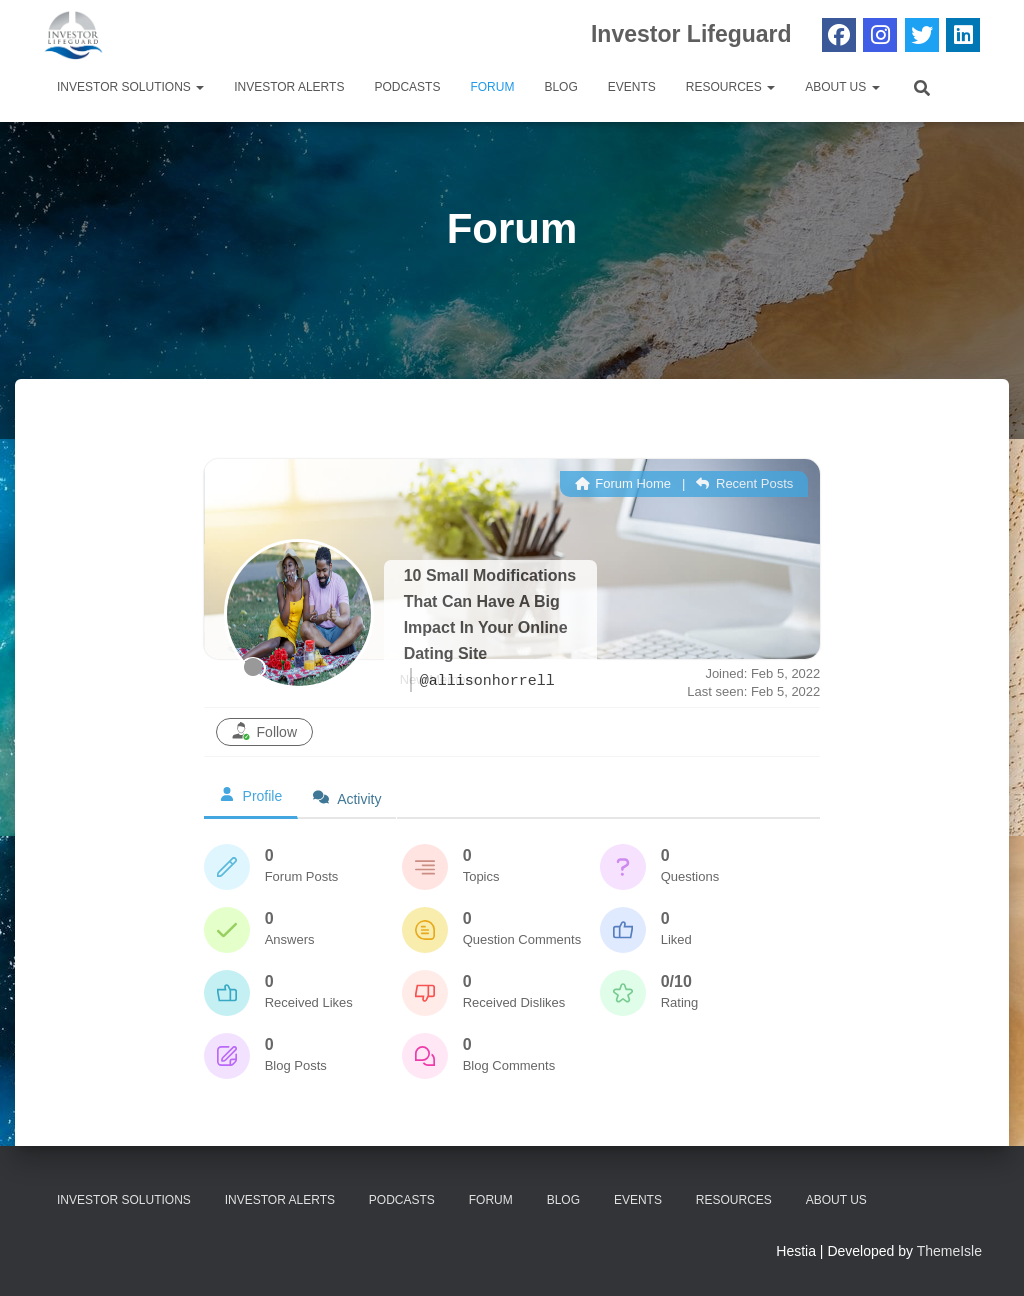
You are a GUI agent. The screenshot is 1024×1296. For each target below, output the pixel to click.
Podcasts (407, 87)
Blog (560, 87)
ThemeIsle (949, 1251)
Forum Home (623, 483)
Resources (730, 87)
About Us (842, 87)
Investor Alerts (289, 87)
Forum (492, 87)
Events (632, 87)
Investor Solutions (130, 87)
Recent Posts (744, 483)
